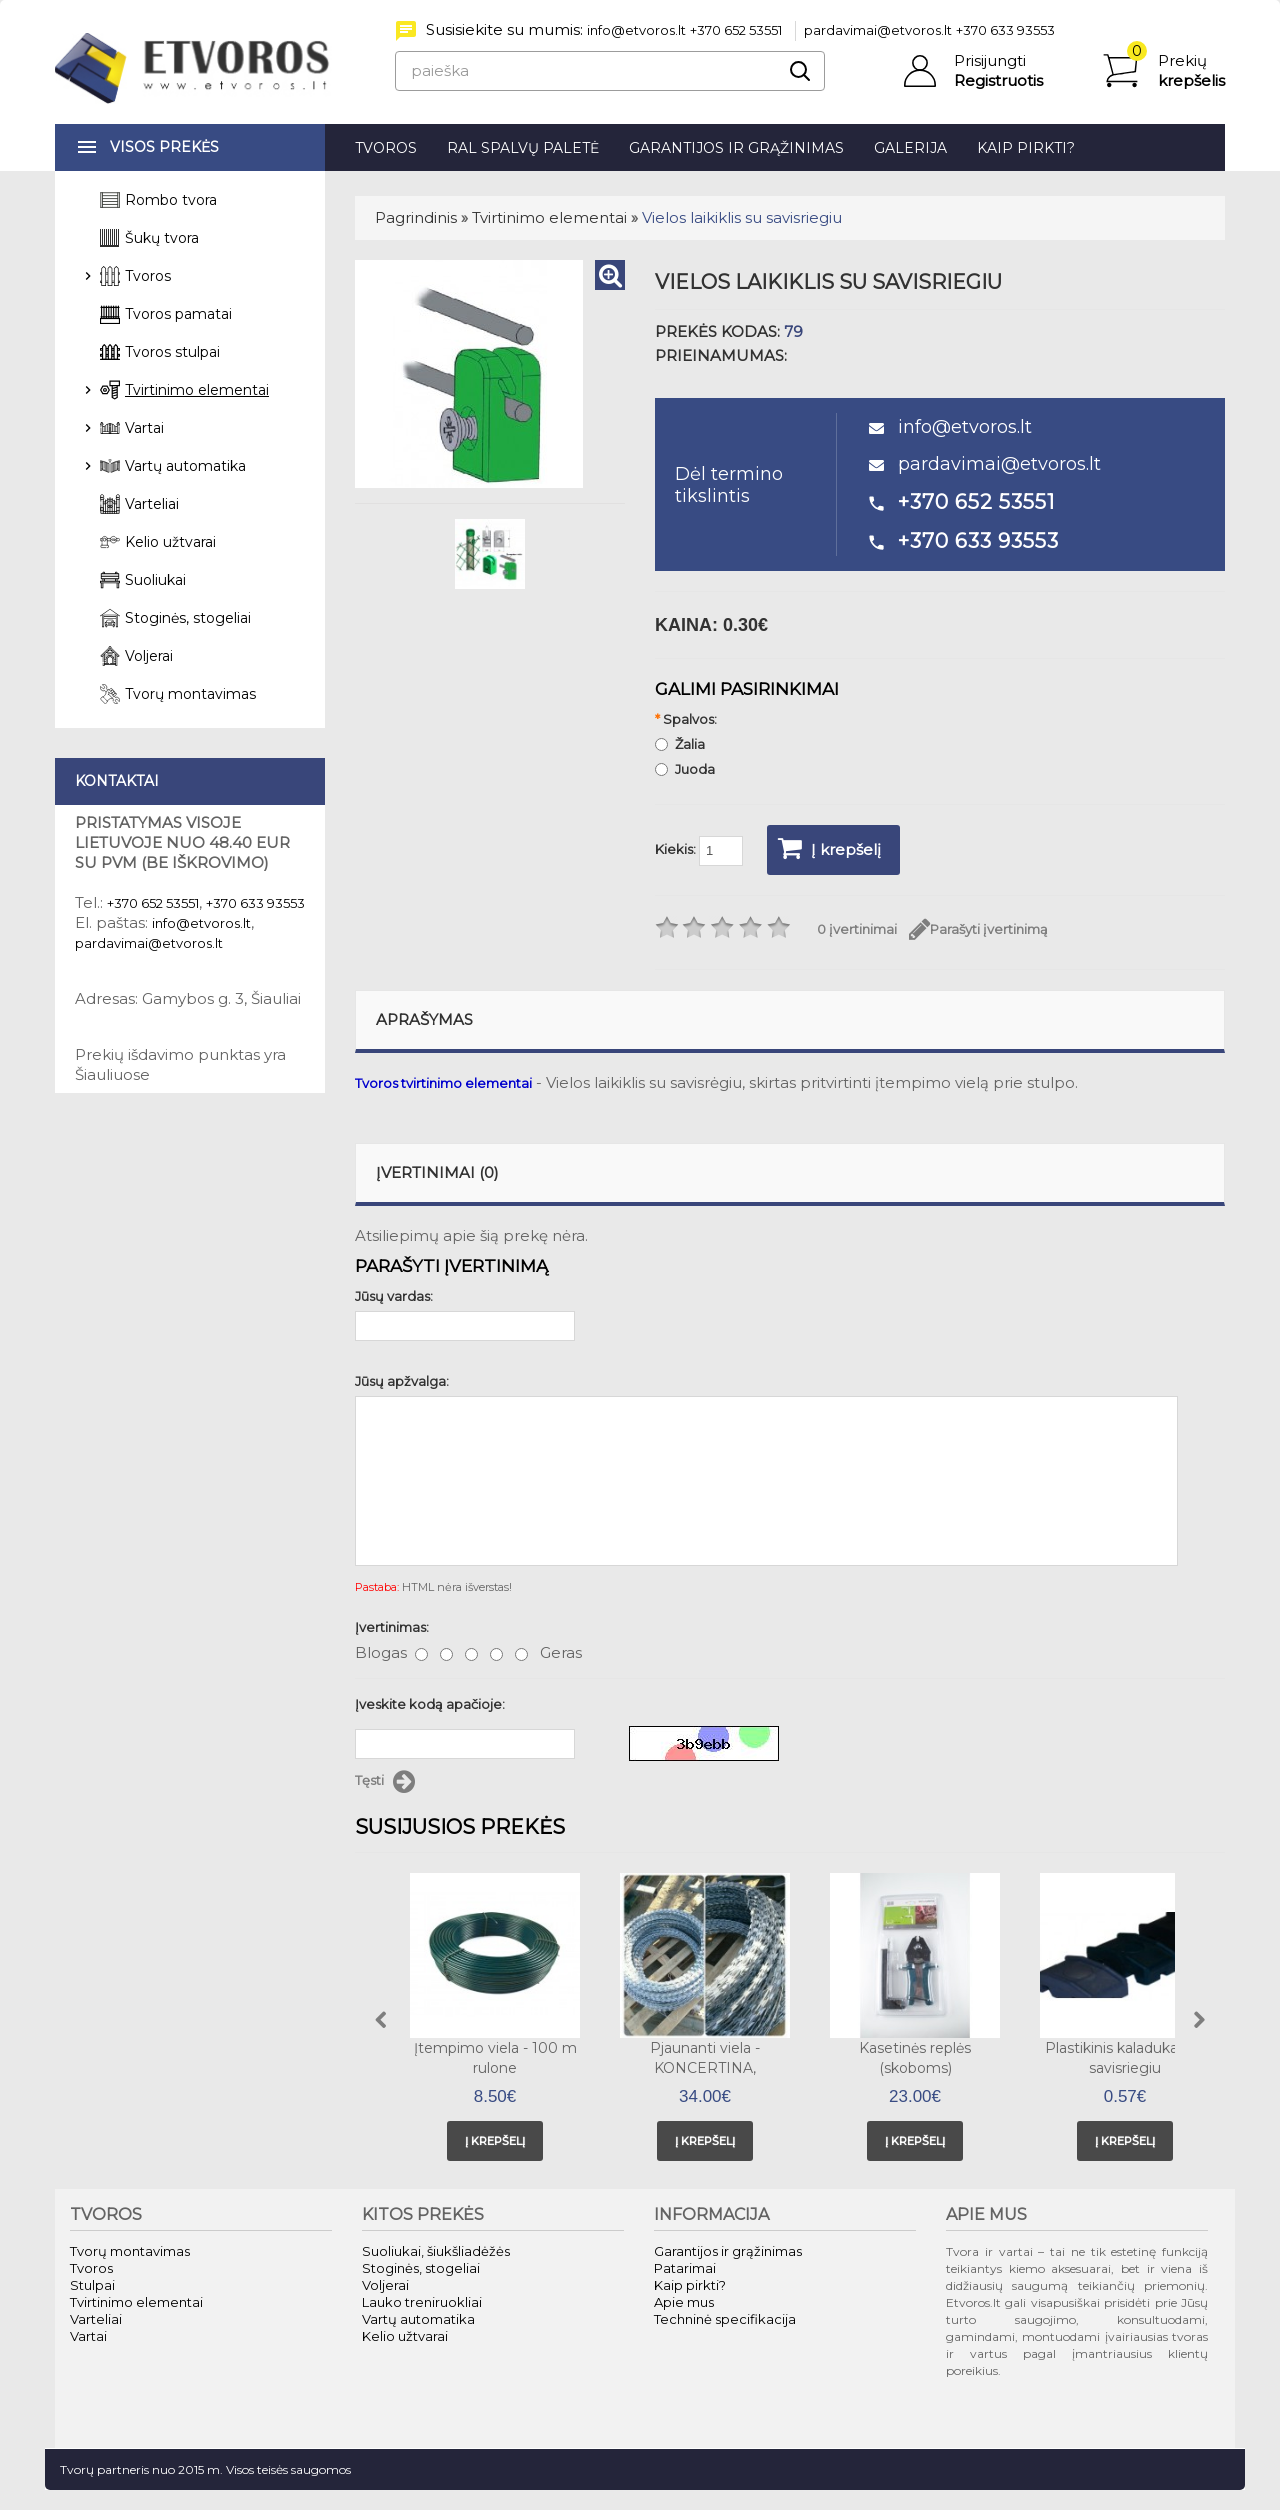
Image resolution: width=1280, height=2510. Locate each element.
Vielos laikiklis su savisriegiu (742, 217)
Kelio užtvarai (170, 542)
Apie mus (684, 2302)
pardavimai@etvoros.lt (878, 30)
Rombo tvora (171, 200)
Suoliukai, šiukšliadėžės (436, 2251)
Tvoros (386, 148)
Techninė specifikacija (725, 2319)
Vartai (144, 428)
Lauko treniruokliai (422, 2302)
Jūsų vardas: (394, 1296)
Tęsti (385, 1782)
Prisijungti (990, 60)
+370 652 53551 (736, 30)
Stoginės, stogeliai (188, 618)
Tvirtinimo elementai (549, 217)
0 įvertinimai (857, 929)
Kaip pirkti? (1026, 148)
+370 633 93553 (1005, 30)
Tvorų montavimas (190, 694)
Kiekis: (699, 851)
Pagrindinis (416, 217)
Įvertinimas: (392, 1627)
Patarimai (685, 2268)
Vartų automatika (185, 466)
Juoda (685, 769)
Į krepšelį (829, 848)
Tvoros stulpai (172, 352)
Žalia (680, 744)
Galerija (910, 148)
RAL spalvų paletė (523, 148)
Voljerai (149, 656)
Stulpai (92, 2285)
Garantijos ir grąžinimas (736, 148)
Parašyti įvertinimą (978, 929)
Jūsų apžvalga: (402, 1381)
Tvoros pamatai (178, 314)
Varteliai (152, 504)
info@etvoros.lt (636, 30)
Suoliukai (155, 580)
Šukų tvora (162, 238)
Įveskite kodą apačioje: (430, 1704)
